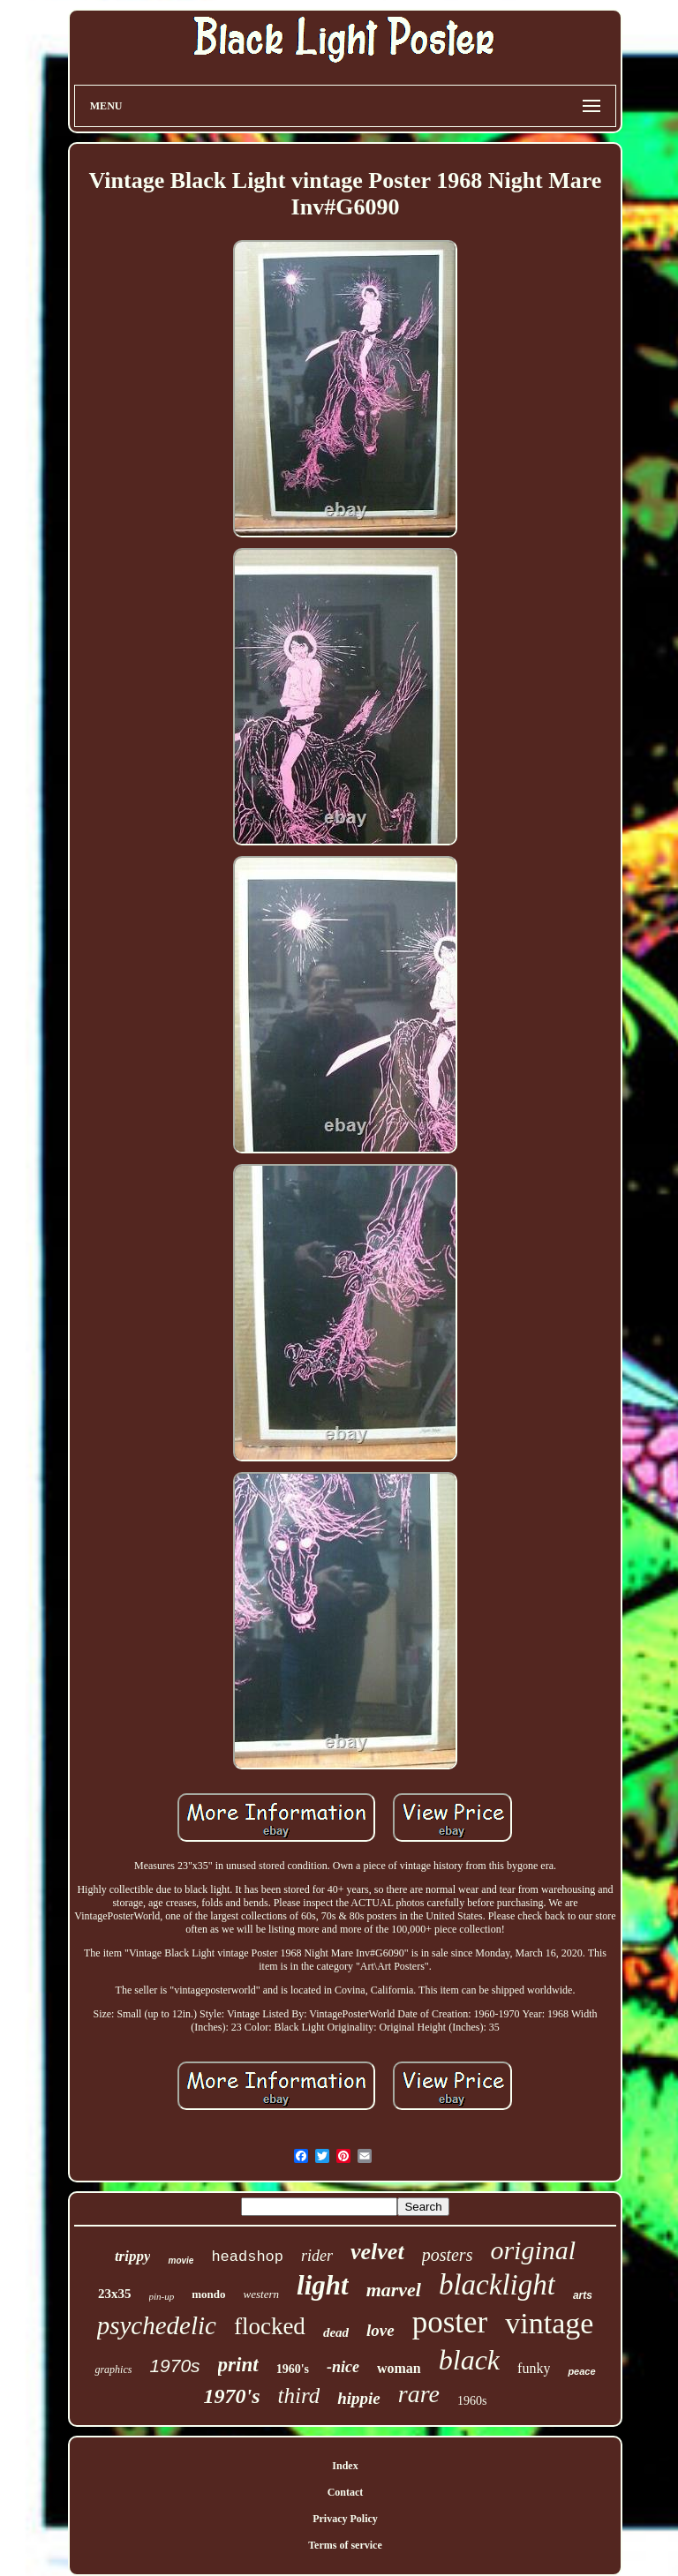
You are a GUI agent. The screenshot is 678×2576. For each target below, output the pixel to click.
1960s (471, 2400)
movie (180, 2260)
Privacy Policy (345, 2518)
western (261, 2294)
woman (399, 2368)
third (299, 2395)
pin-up (162, 2296)
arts (582, 2295)
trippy (133, 2256)
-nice (343, 2367)
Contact (346, 2492)
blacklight (497, 2285)
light (323, 2285)
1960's (292, 2369)
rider (317, 2255)
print (238, 2365)
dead (336, 2332)
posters (447, 2254)
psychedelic (156, 2325)
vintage (549, 2323)
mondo (208, 2294)
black (469, 2360)
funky (533, 2368)
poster (450, 2322)
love (380, 2330)
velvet (377, 2251)
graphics (113, 2369)
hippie (358, 2398)
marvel (393, 2290)
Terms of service (345, 2545)
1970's (232, 2395)
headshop (247, 2257)
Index (345, 2466)
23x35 (115, 2294)
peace (581, 2371)
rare (419, 2393)
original (533, 2249)
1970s (174, 2365)
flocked (269, 2326)
